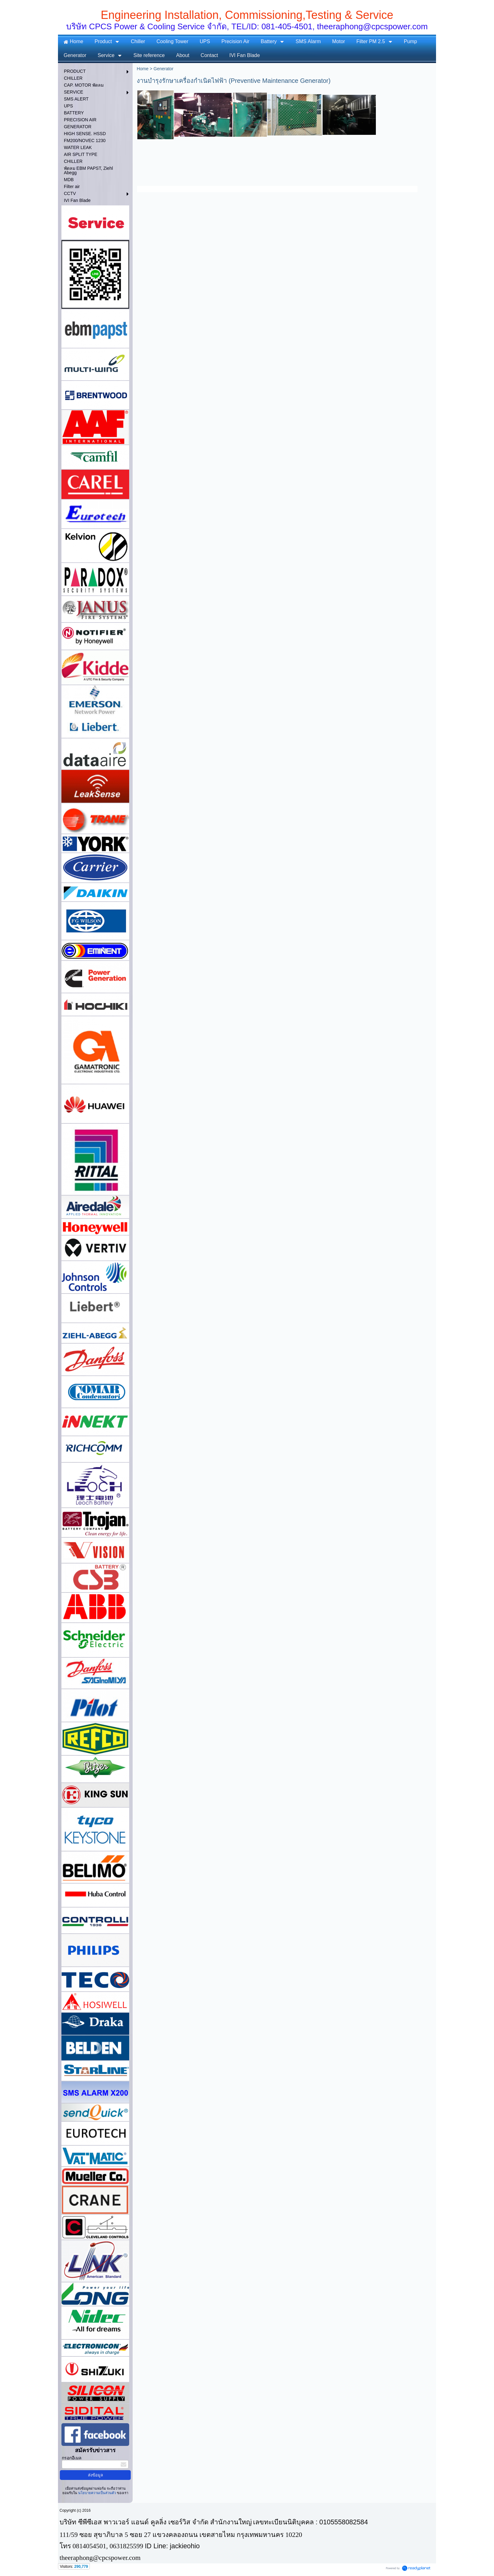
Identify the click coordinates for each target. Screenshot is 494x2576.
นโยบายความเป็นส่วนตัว (97, 2493)
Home (142, 68)
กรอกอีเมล (72, 2457)
